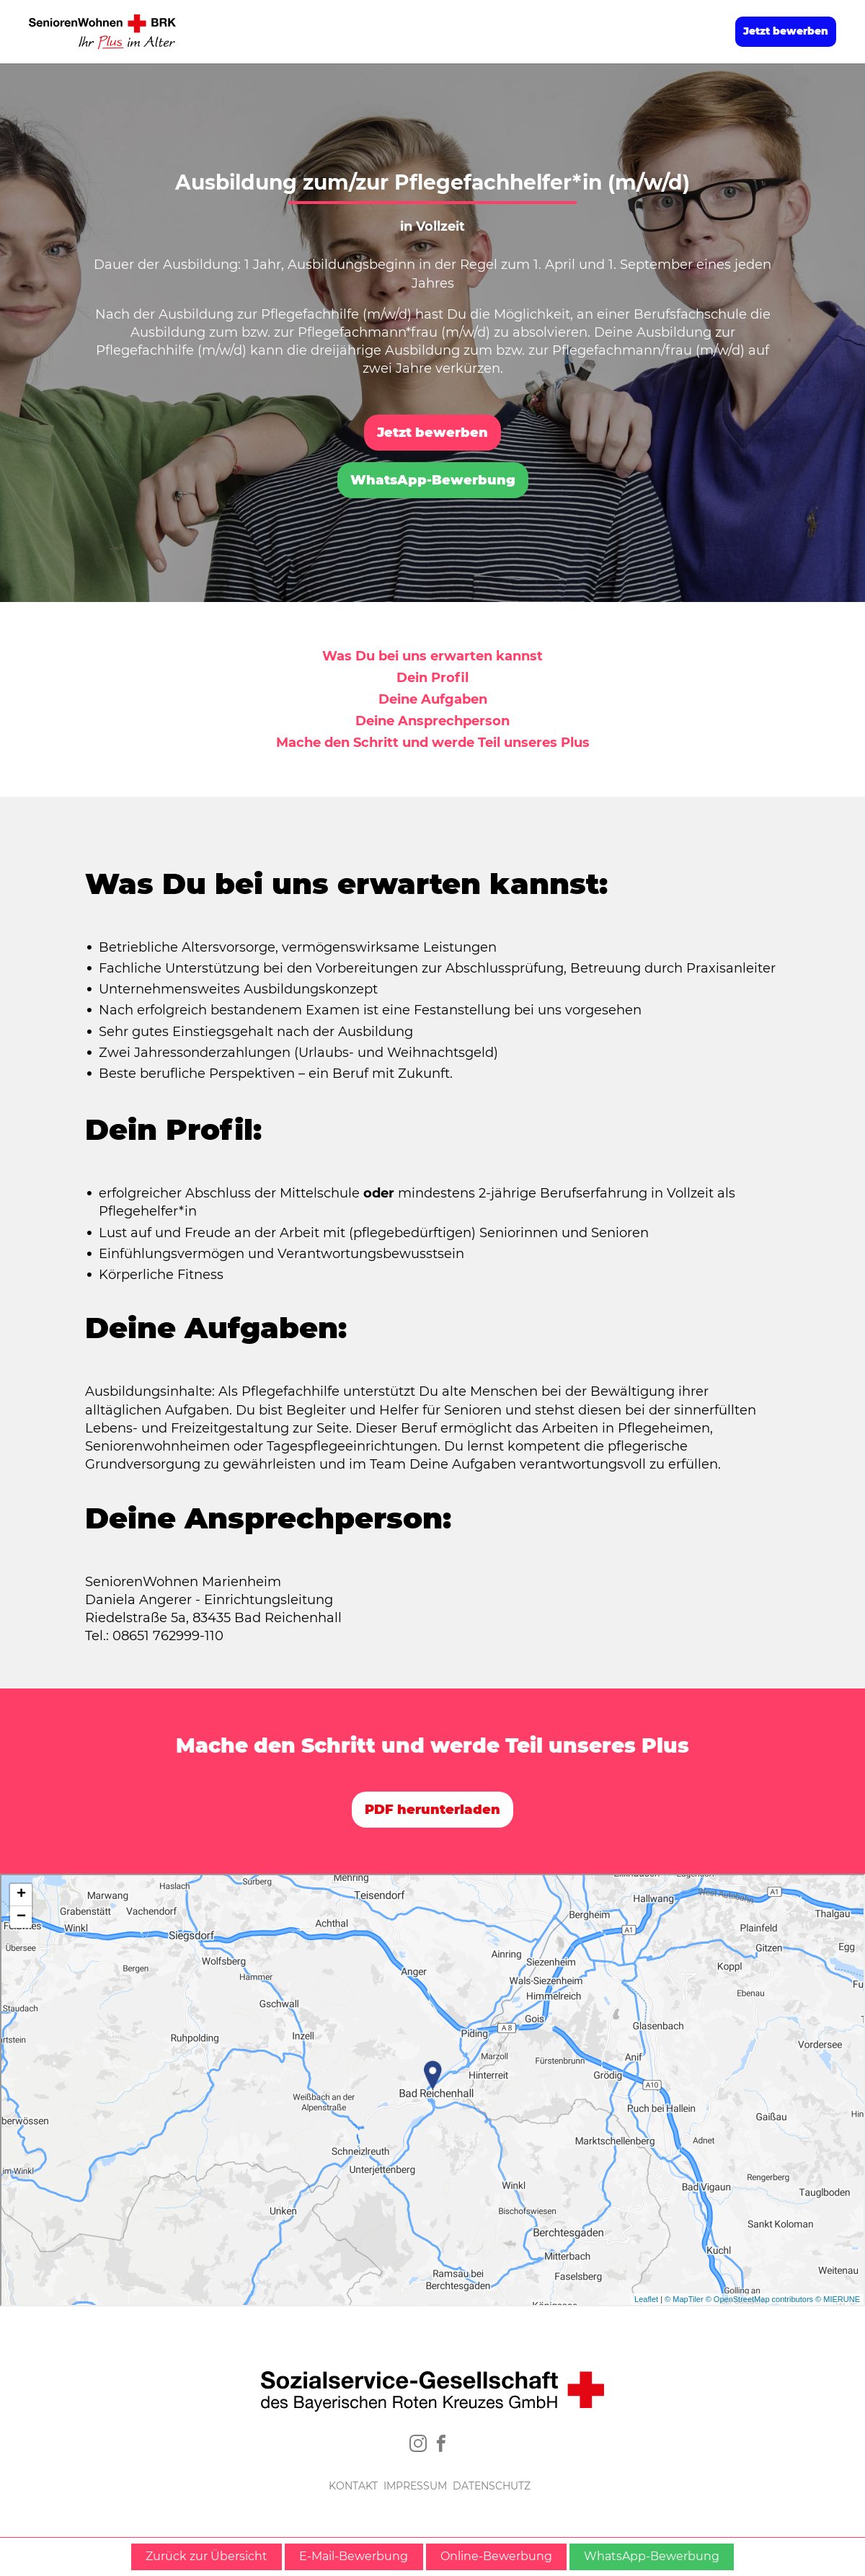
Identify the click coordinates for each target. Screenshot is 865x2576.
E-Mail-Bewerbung (353, 2556)
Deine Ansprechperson (432, 721)
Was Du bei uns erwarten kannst (432, 656)
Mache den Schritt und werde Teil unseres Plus (433, 743)
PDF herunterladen (432, 1810)
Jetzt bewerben (785, 31)
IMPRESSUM (415, 2485)
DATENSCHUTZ (492, 2485)
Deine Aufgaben (432, 699)
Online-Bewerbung (496, 2556)
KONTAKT (353, 2485)
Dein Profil (432, 678)
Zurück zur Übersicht (206, 2556)
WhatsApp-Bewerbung (432, 480)
